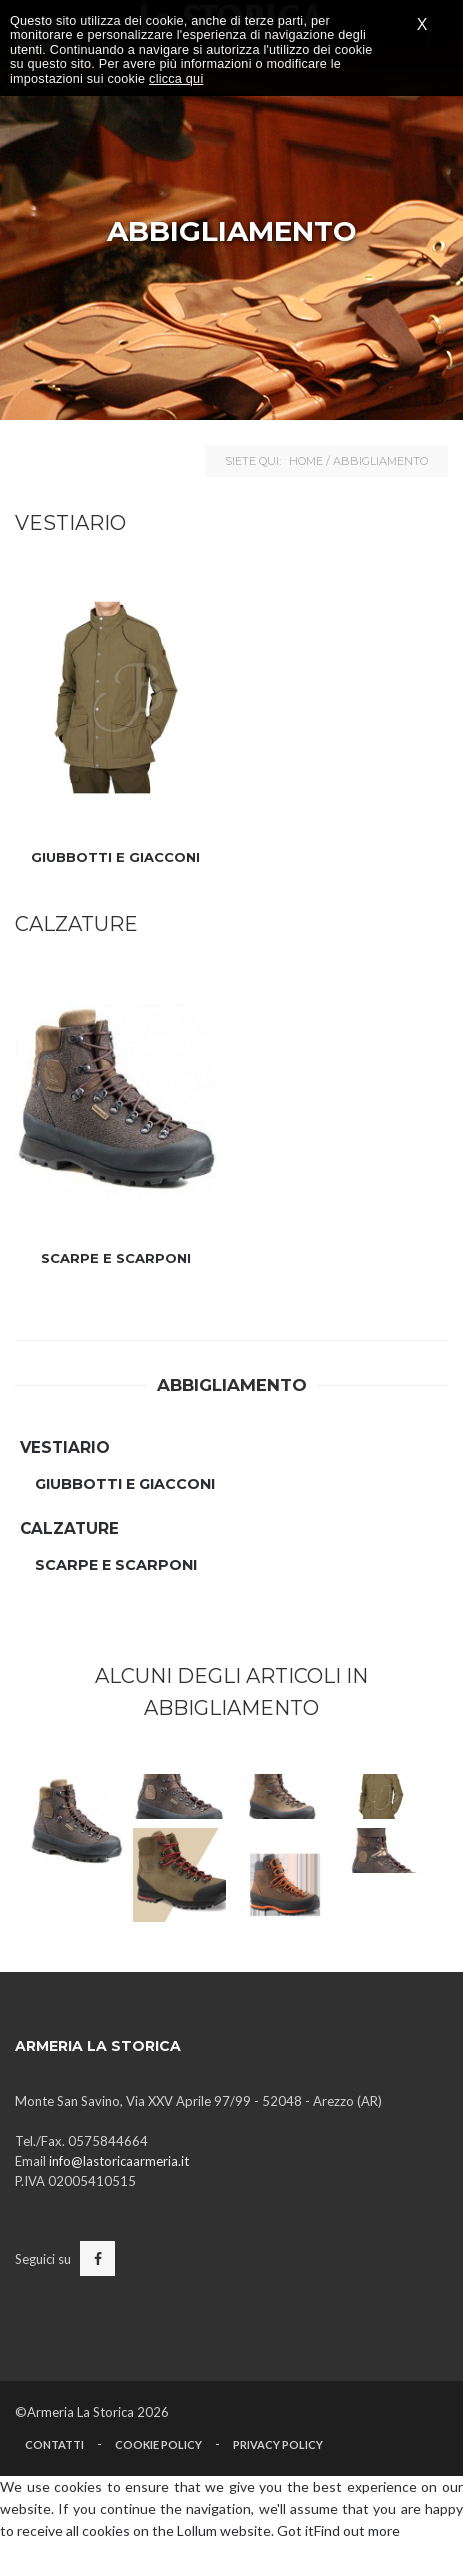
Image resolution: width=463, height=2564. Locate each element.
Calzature (69, 1528)
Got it (295, 2530)
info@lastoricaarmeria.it (119, 2161)
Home (306, 461)
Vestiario (65, 1447)
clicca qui (176, 79)
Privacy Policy (278, 2444)
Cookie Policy (158, 2444)
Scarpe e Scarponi (116, 1258)
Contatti (54, 2444)
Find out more (357, 2530)
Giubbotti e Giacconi (115, 857)
